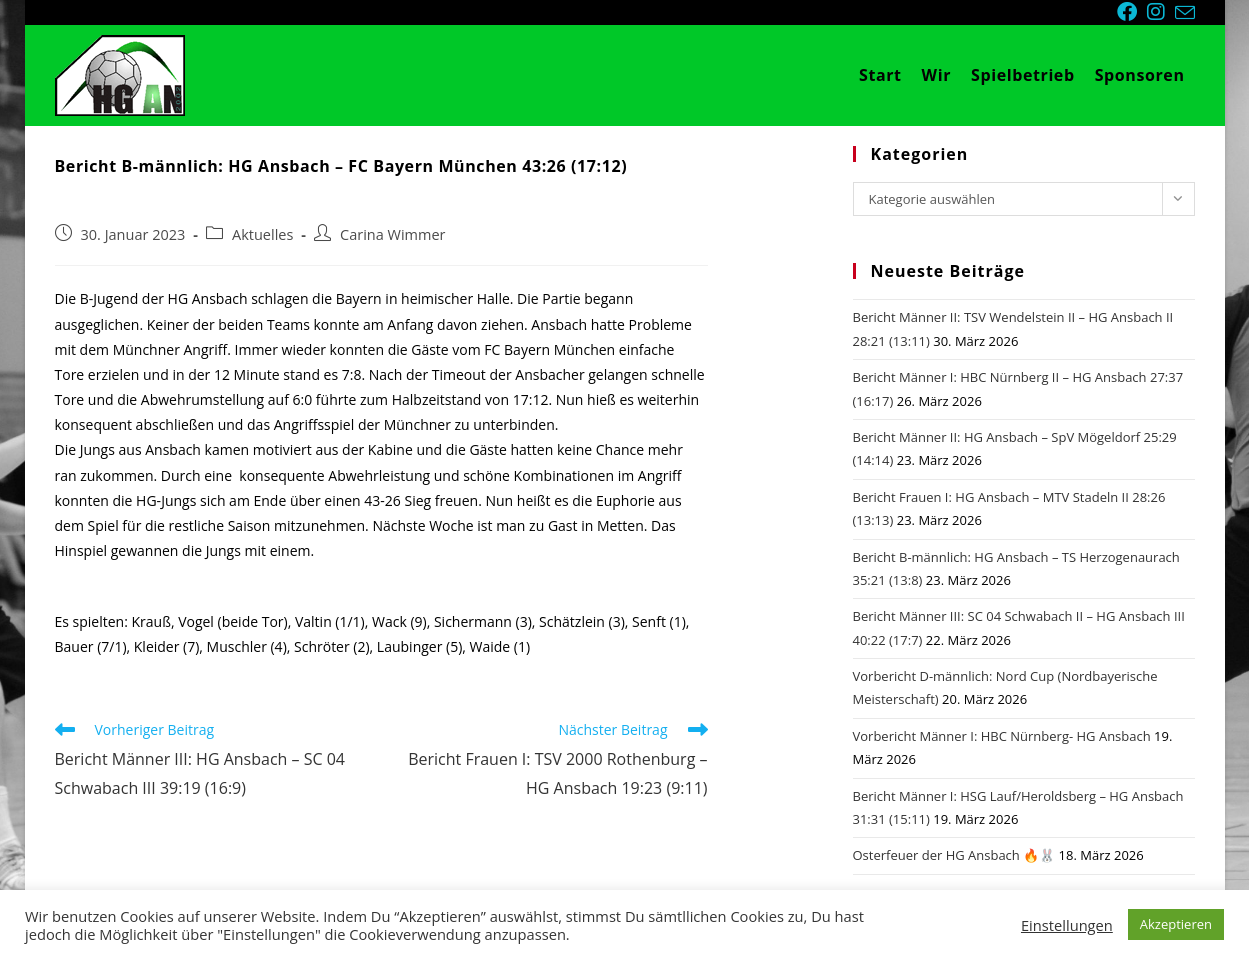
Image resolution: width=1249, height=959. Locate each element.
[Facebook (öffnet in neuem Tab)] (1132, 12)
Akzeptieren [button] (1176, 924)
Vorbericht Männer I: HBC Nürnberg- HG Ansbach (1002, 736)
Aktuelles (262, 234)
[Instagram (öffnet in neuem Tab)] (1161, 12)
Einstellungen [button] (1067, 925)
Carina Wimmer (392, 234)
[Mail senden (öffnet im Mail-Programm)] (1185, 13)
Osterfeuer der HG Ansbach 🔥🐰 (954, 855)
